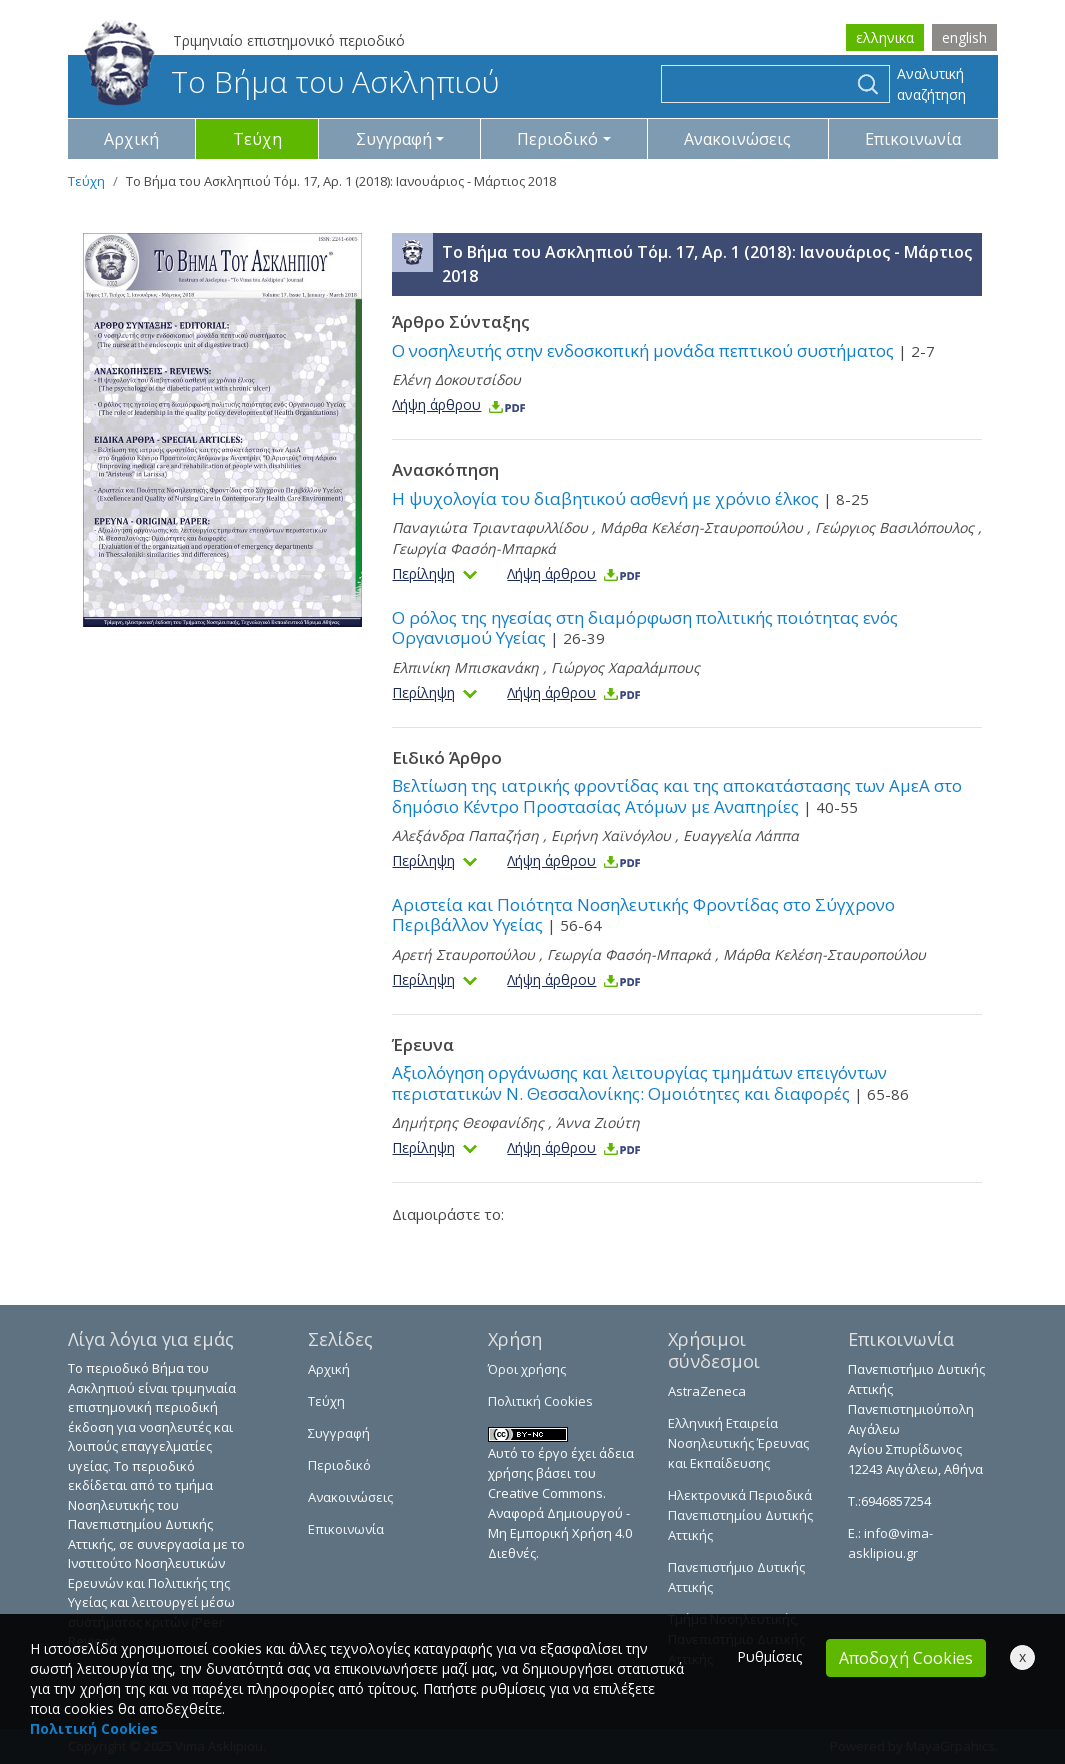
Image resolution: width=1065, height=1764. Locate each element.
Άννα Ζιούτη (598, 1122)
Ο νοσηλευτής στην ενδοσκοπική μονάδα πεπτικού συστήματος (663, 350)
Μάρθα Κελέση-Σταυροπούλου (701, 527)
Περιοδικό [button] (557, 139)
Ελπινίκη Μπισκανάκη (465, 667)
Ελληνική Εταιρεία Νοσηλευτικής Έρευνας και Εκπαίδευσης (738, 1443)
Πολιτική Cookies (540, 1401)
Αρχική (131, 139)
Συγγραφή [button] (394, 139)
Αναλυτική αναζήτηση (931, 84)
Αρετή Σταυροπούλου (463, 954)
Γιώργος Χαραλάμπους (625, 667)
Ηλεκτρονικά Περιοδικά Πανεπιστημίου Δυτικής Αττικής (740, 1515)
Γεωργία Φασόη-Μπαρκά (474, 548)
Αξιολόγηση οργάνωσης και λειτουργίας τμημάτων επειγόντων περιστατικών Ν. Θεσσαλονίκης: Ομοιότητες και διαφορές (650, 1082)
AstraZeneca (707, 1391)
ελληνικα (885, 37)
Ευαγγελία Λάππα (741, 835)
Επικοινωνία (913, 139)
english (964, 37)
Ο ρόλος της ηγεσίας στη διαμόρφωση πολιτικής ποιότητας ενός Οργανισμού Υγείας (645, 627)
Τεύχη (257, 139)
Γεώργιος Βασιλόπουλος (894, 527)
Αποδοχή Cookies (906, 1658)
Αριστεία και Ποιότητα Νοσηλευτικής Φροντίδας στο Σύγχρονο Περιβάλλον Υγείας (643, 914)
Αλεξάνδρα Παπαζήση (465, 835)
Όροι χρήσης (527, 1369)
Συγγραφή (339, 1433)
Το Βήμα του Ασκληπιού (291, 81)
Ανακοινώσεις (737, 139)
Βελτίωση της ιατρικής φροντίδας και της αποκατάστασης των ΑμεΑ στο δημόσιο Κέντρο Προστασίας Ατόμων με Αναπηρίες (677, 795)
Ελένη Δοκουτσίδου (456, 379)
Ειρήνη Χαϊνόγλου (611, 835)
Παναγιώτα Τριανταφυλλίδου (490, 527)
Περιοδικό (339, 1465)
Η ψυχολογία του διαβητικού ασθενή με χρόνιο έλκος (630, 498)
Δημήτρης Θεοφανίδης (468, 1122)
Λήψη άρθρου (459, 404)
